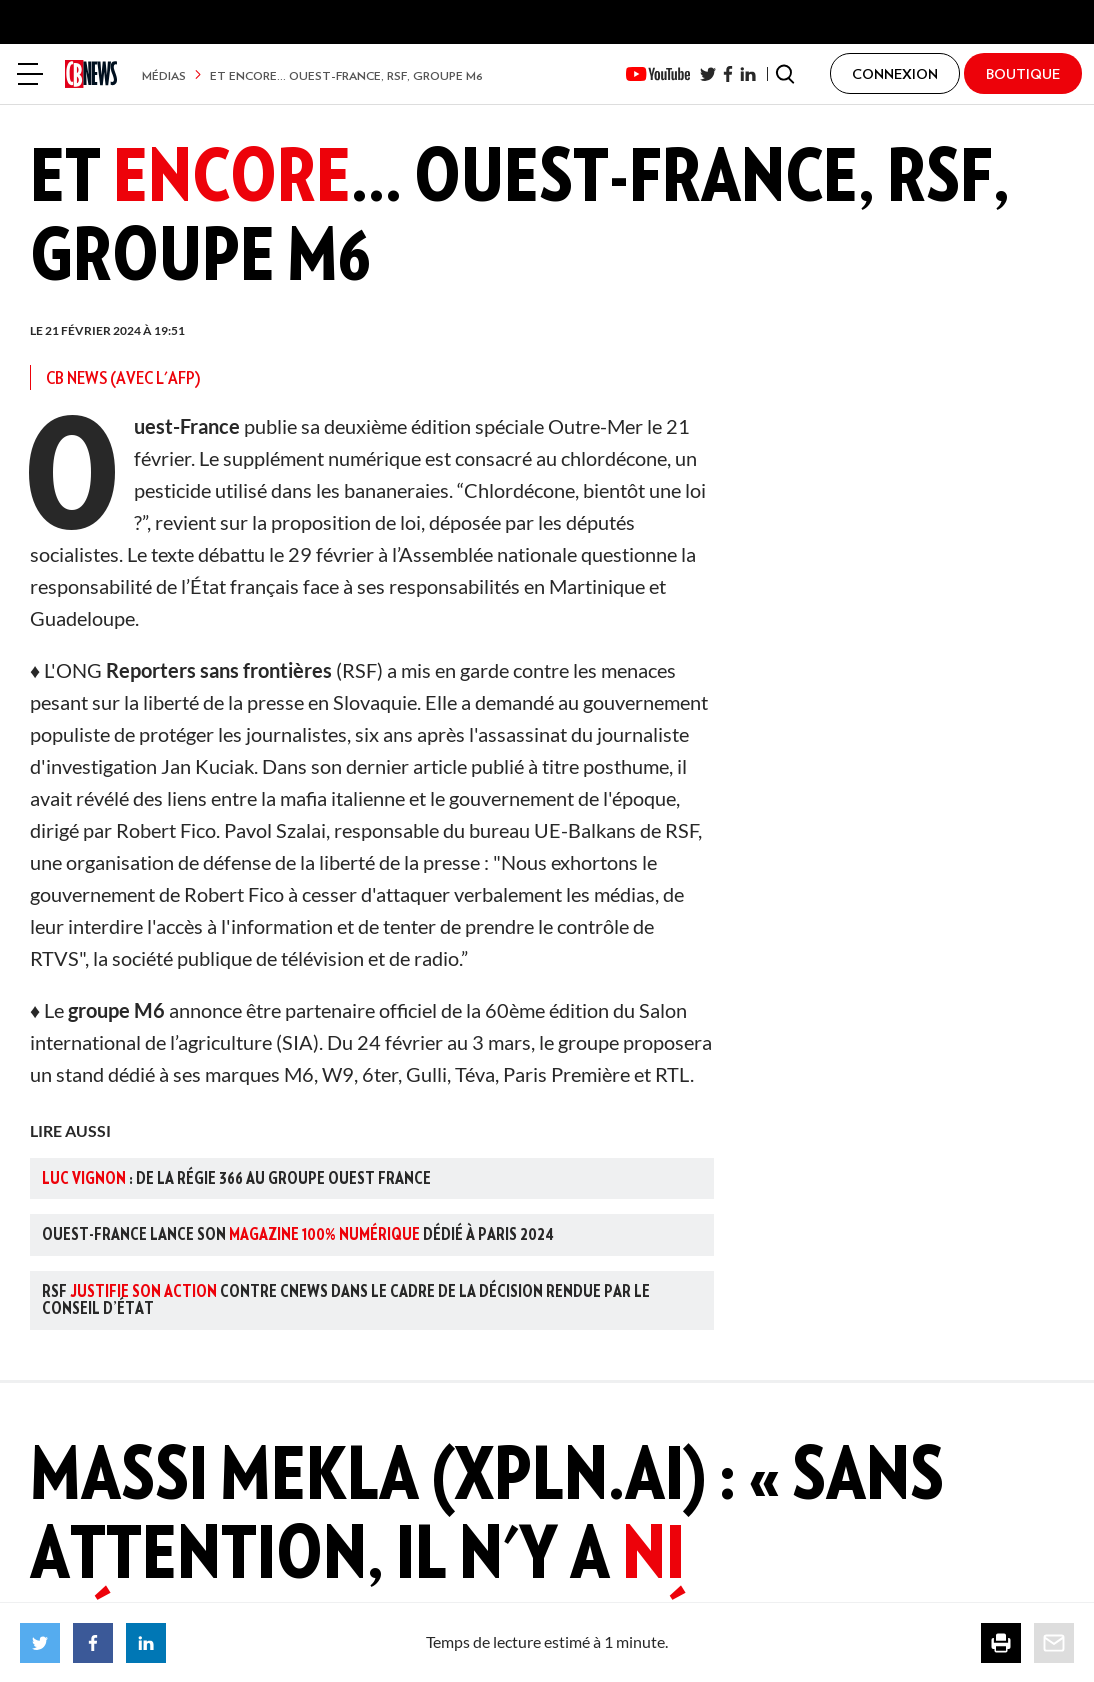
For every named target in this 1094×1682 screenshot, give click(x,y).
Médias (164, 75)
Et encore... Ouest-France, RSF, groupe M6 (346, 75)
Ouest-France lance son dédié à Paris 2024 (298, 1234)
